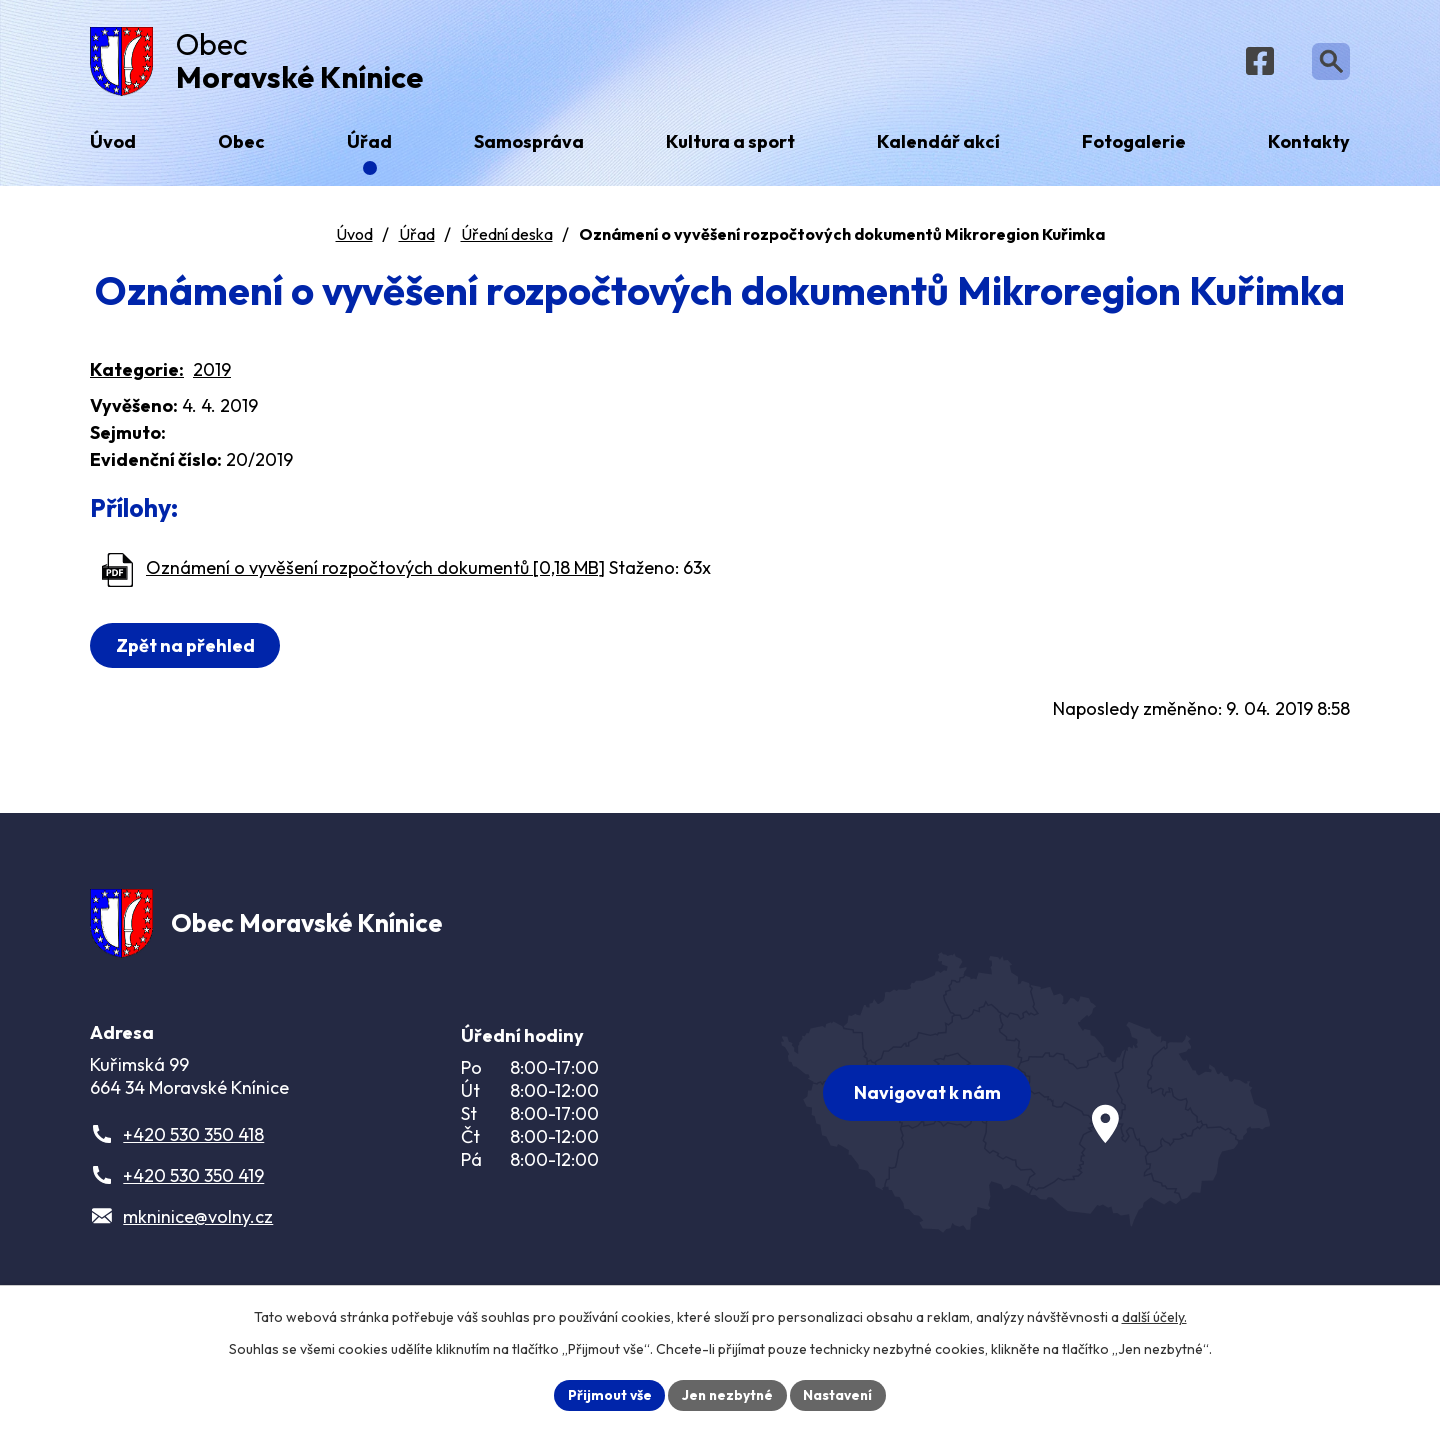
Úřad (417, 239)
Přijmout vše (606, 1394)
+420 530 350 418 (193, 1144)
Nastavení (840, 1394)
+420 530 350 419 (193, 1185)
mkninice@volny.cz (198, 1226)
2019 (212, 374)
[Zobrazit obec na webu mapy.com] (1026, 1097)
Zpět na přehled (186, 650)
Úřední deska (507, 239)
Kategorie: (137, 374)
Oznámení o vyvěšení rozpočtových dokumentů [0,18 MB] (375, 572)
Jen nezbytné (727, 1394)
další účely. (1154, 1316)
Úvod (354, 239)
